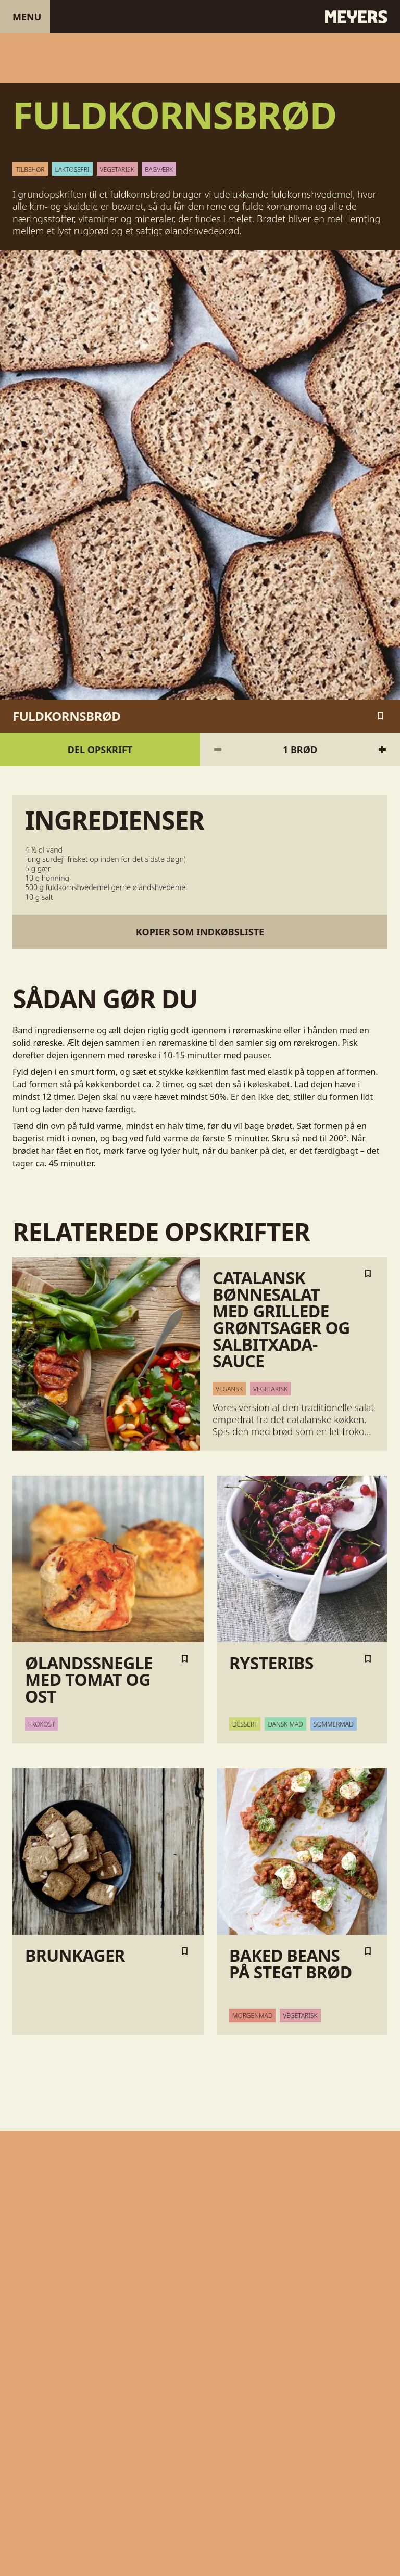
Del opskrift (100, 749)
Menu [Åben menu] (26, 16)
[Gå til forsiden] (200, 16)
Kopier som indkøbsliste (200, 931)
